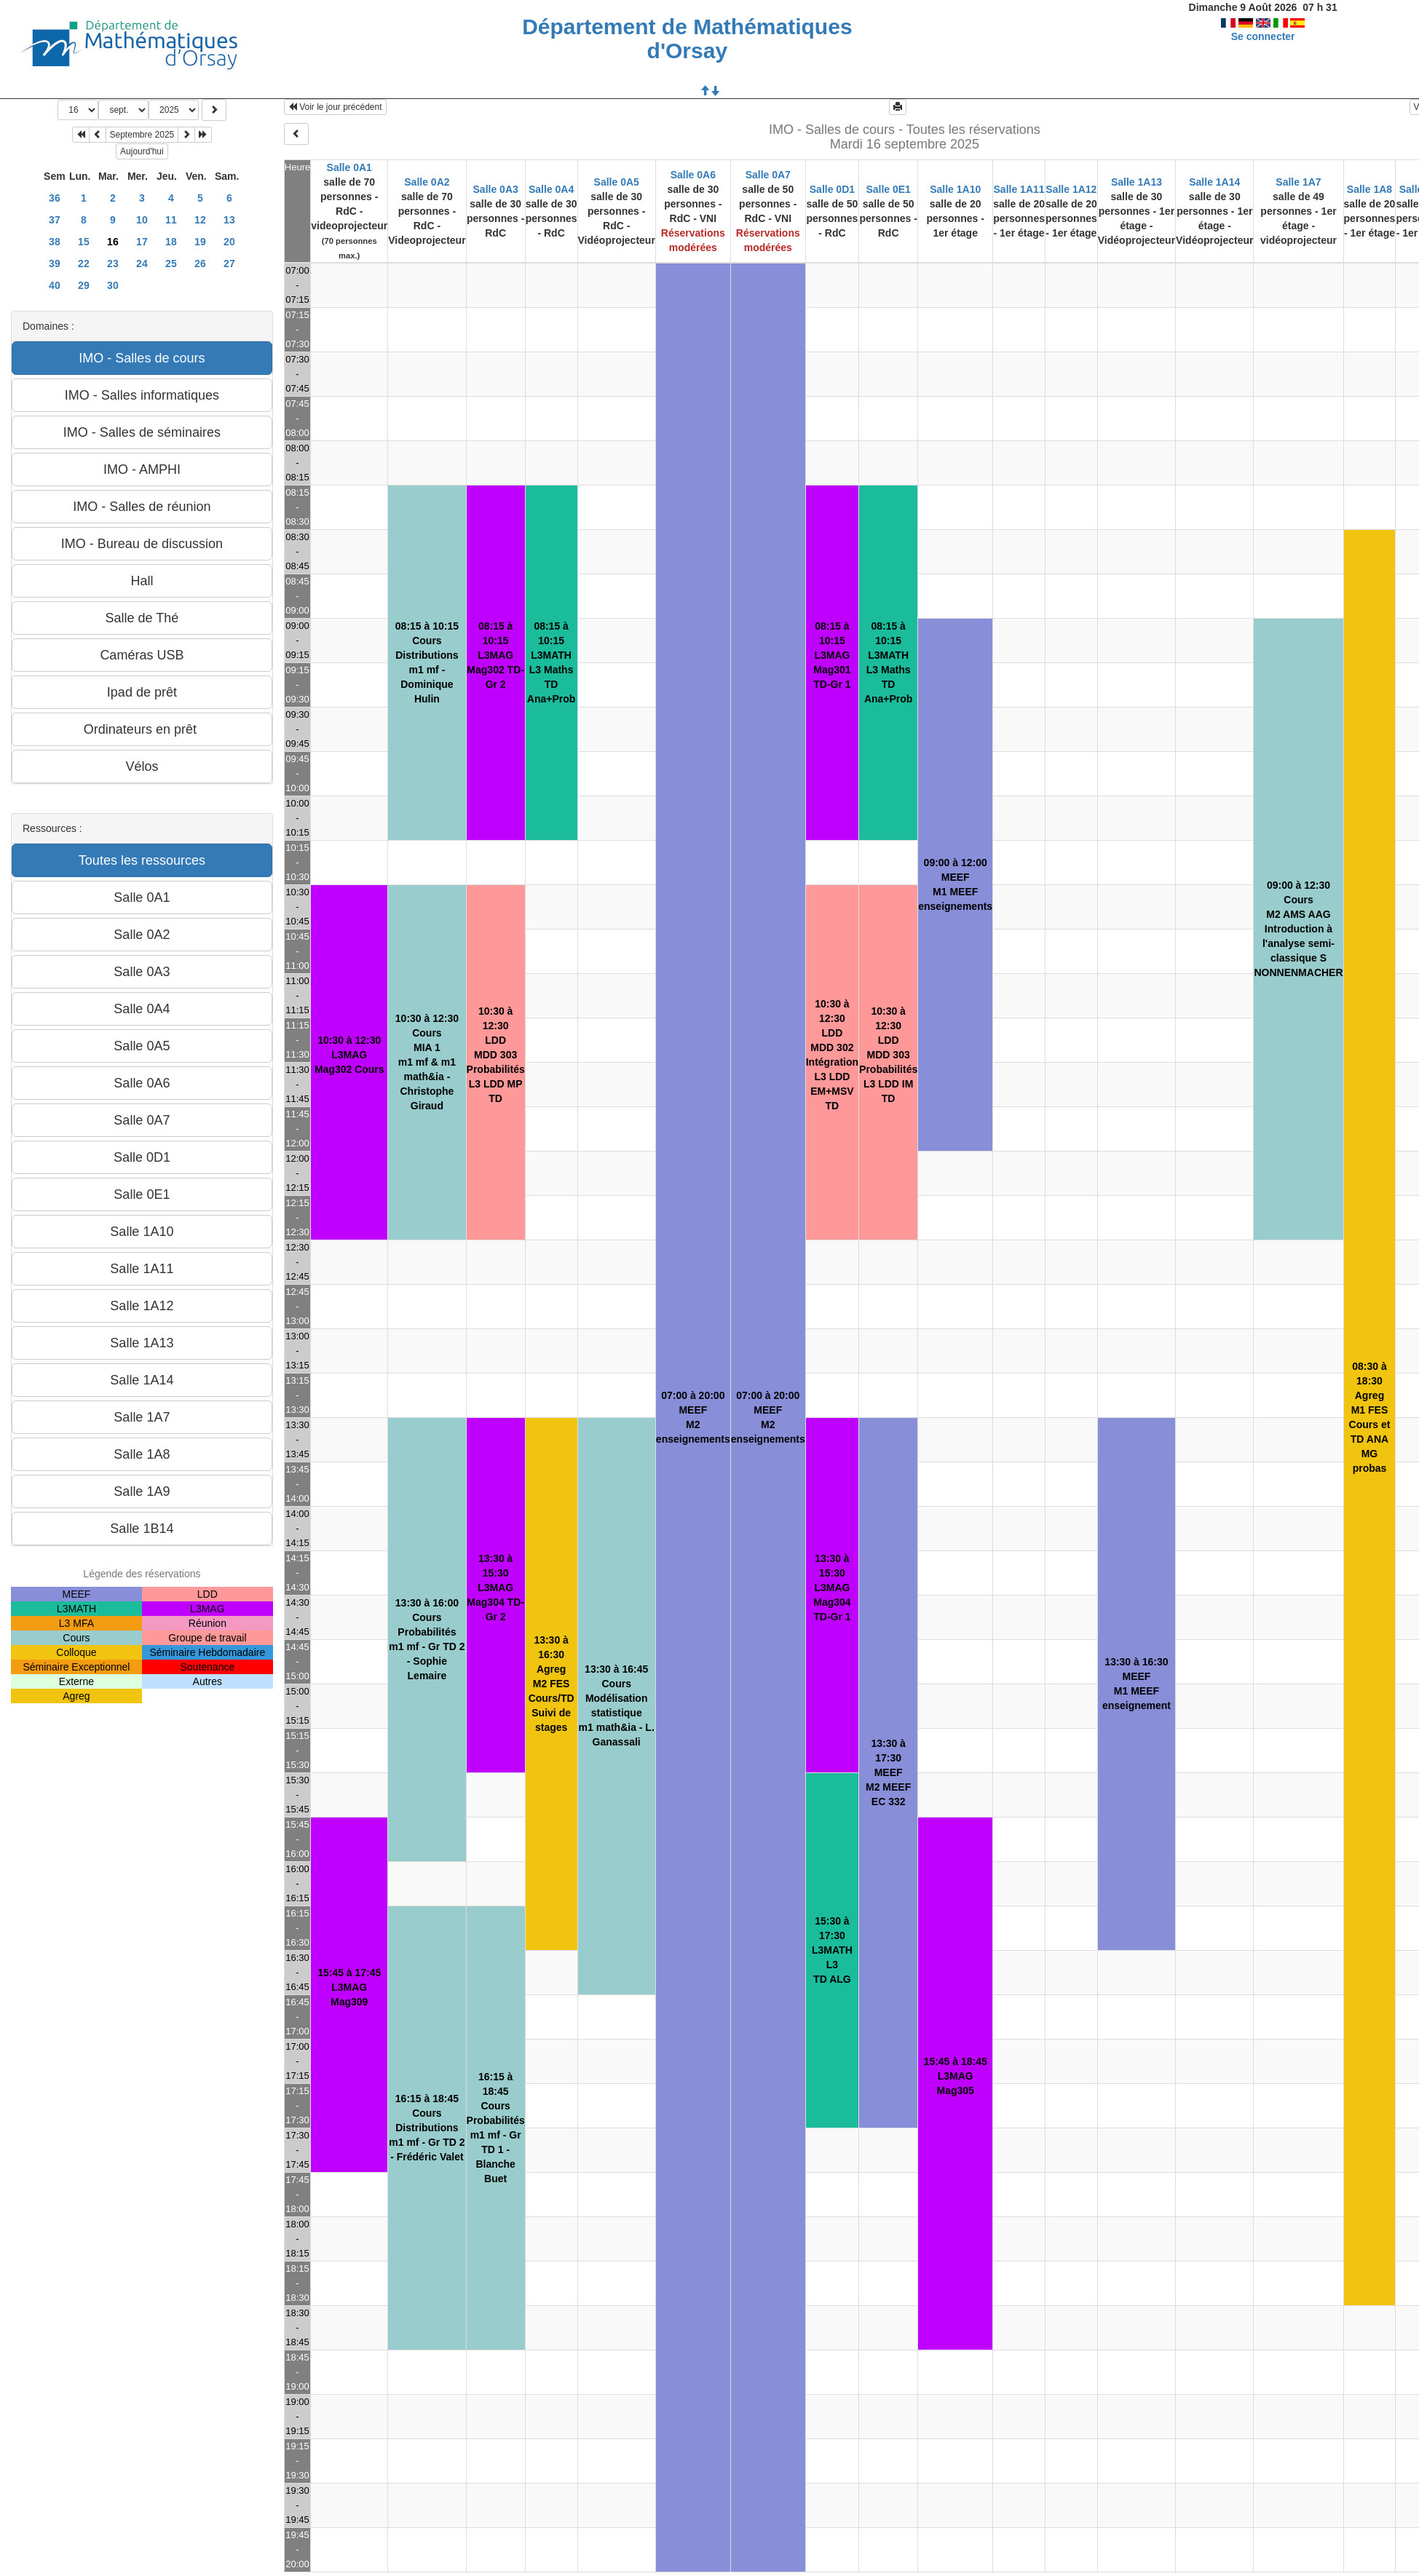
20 (229, 241)
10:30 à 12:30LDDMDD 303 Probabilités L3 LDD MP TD (496, 1054)
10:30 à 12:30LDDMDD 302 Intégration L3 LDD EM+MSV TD (832, 1054)
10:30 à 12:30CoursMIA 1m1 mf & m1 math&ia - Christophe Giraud (427, 1061)
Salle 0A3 (495, 189)
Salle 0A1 (349, 167)
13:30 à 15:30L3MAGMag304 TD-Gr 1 (831, 1587)
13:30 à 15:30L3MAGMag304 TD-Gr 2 (495, 1587)
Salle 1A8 (1369, 189)
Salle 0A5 (616, 182)
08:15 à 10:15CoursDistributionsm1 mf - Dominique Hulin (427, 662)
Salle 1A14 (1214, 182)
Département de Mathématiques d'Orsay (687, 39)
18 (171, 241)
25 (171, 263)
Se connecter (1263, 36)
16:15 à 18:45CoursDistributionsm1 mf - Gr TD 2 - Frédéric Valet (427, 2128)
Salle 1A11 (1019, 189)
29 (84, 285)
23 (113, 263)
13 (229, 220)
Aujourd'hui (142, 151)
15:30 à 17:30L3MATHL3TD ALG (832, 1950)
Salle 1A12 (1071, 189)
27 (229, 263)
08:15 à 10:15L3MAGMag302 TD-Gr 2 (495, 655)
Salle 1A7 (1298, 182)
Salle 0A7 (768, 175)
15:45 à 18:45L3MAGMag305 (955, 2076)
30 (113, 285)
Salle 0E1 (888, 189)
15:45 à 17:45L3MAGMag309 (349, 1987)
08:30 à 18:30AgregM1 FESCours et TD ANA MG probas (1370, 1417)
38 (54, 241)
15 (84, 241)
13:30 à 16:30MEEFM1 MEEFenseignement (1136, 1683)
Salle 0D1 (832, 189)
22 (84, 263)
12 (200, 220)
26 (200, 263)
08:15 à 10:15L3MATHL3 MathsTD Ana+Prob (551, 662)
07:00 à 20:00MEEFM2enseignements (693, 1417)
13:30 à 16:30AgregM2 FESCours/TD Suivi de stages (551, 1683)
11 (171, 220)
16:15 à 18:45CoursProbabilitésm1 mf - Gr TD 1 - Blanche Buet (496, 2127)
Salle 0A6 (693, 175)
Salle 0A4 (551, 189)
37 (54, 220)
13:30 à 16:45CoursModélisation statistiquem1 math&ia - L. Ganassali (617, 1705)
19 (200, 241)
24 (142, 263)
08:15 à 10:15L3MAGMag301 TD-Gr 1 (831, 655)
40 (54, 285)
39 (54, 263)
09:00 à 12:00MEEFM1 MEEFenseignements (955, 884)
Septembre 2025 (142, 135)
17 (142, 241)
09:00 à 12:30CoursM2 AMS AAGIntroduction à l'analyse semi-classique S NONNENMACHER (1298, 928)
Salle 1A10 (955, 189)
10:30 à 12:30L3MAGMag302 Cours (349, 1054)
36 (54, 198)
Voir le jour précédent (335, 107)
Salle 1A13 (1136, 182)
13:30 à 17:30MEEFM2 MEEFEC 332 (888, 1772)
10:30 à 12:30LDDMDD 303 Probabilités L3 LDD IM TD (888, 1054)
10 (142, 220)
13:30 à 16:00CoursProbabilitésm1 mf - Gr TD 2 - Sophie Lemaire (427, 1639)
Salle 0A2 (426, 182)
